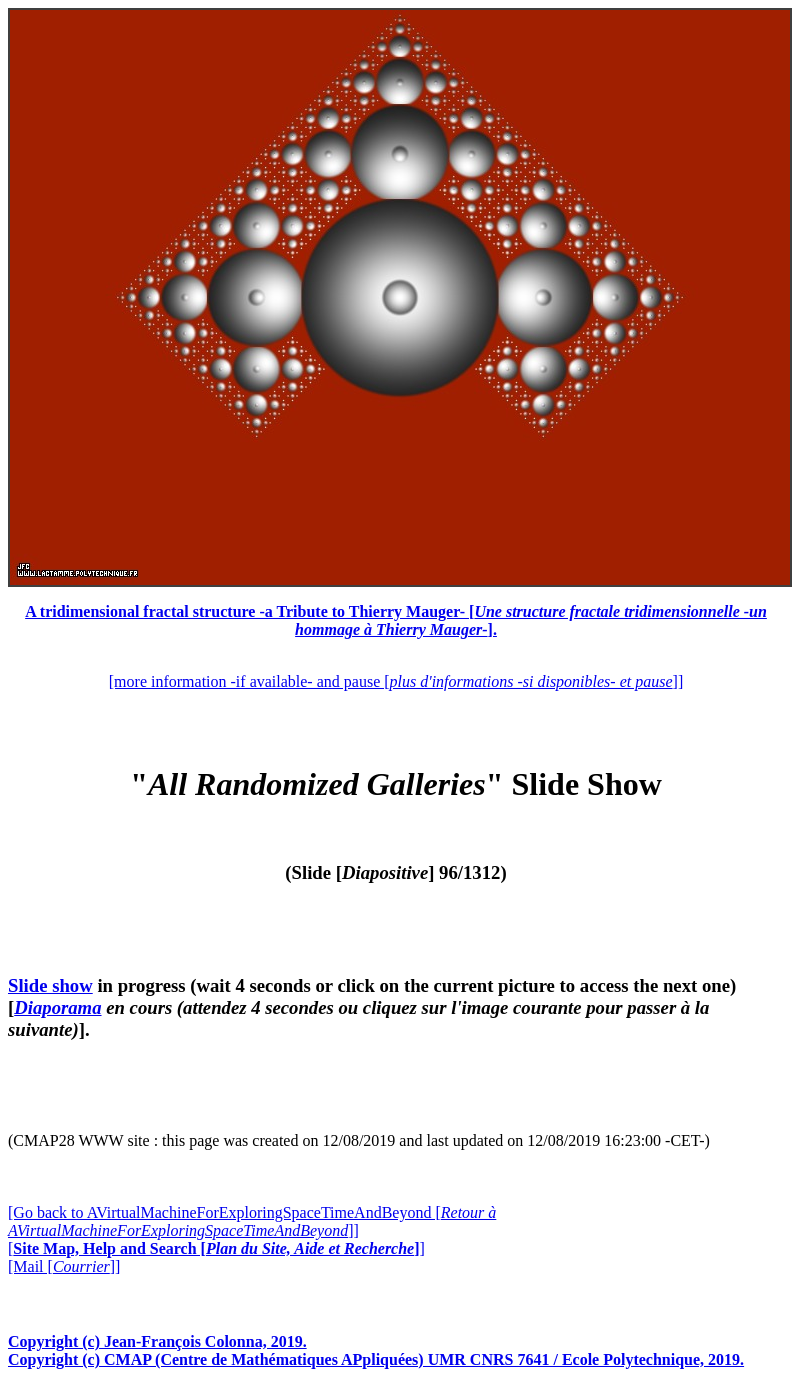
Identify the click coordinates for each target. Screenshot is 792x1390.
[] (216, 1248)
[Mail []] (64, 1266)
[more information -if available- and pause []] (396, 681)
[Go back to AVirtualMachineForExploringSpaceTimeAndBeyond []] (252, 1221)
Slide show (50, 985)
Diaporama (57, 1007)
